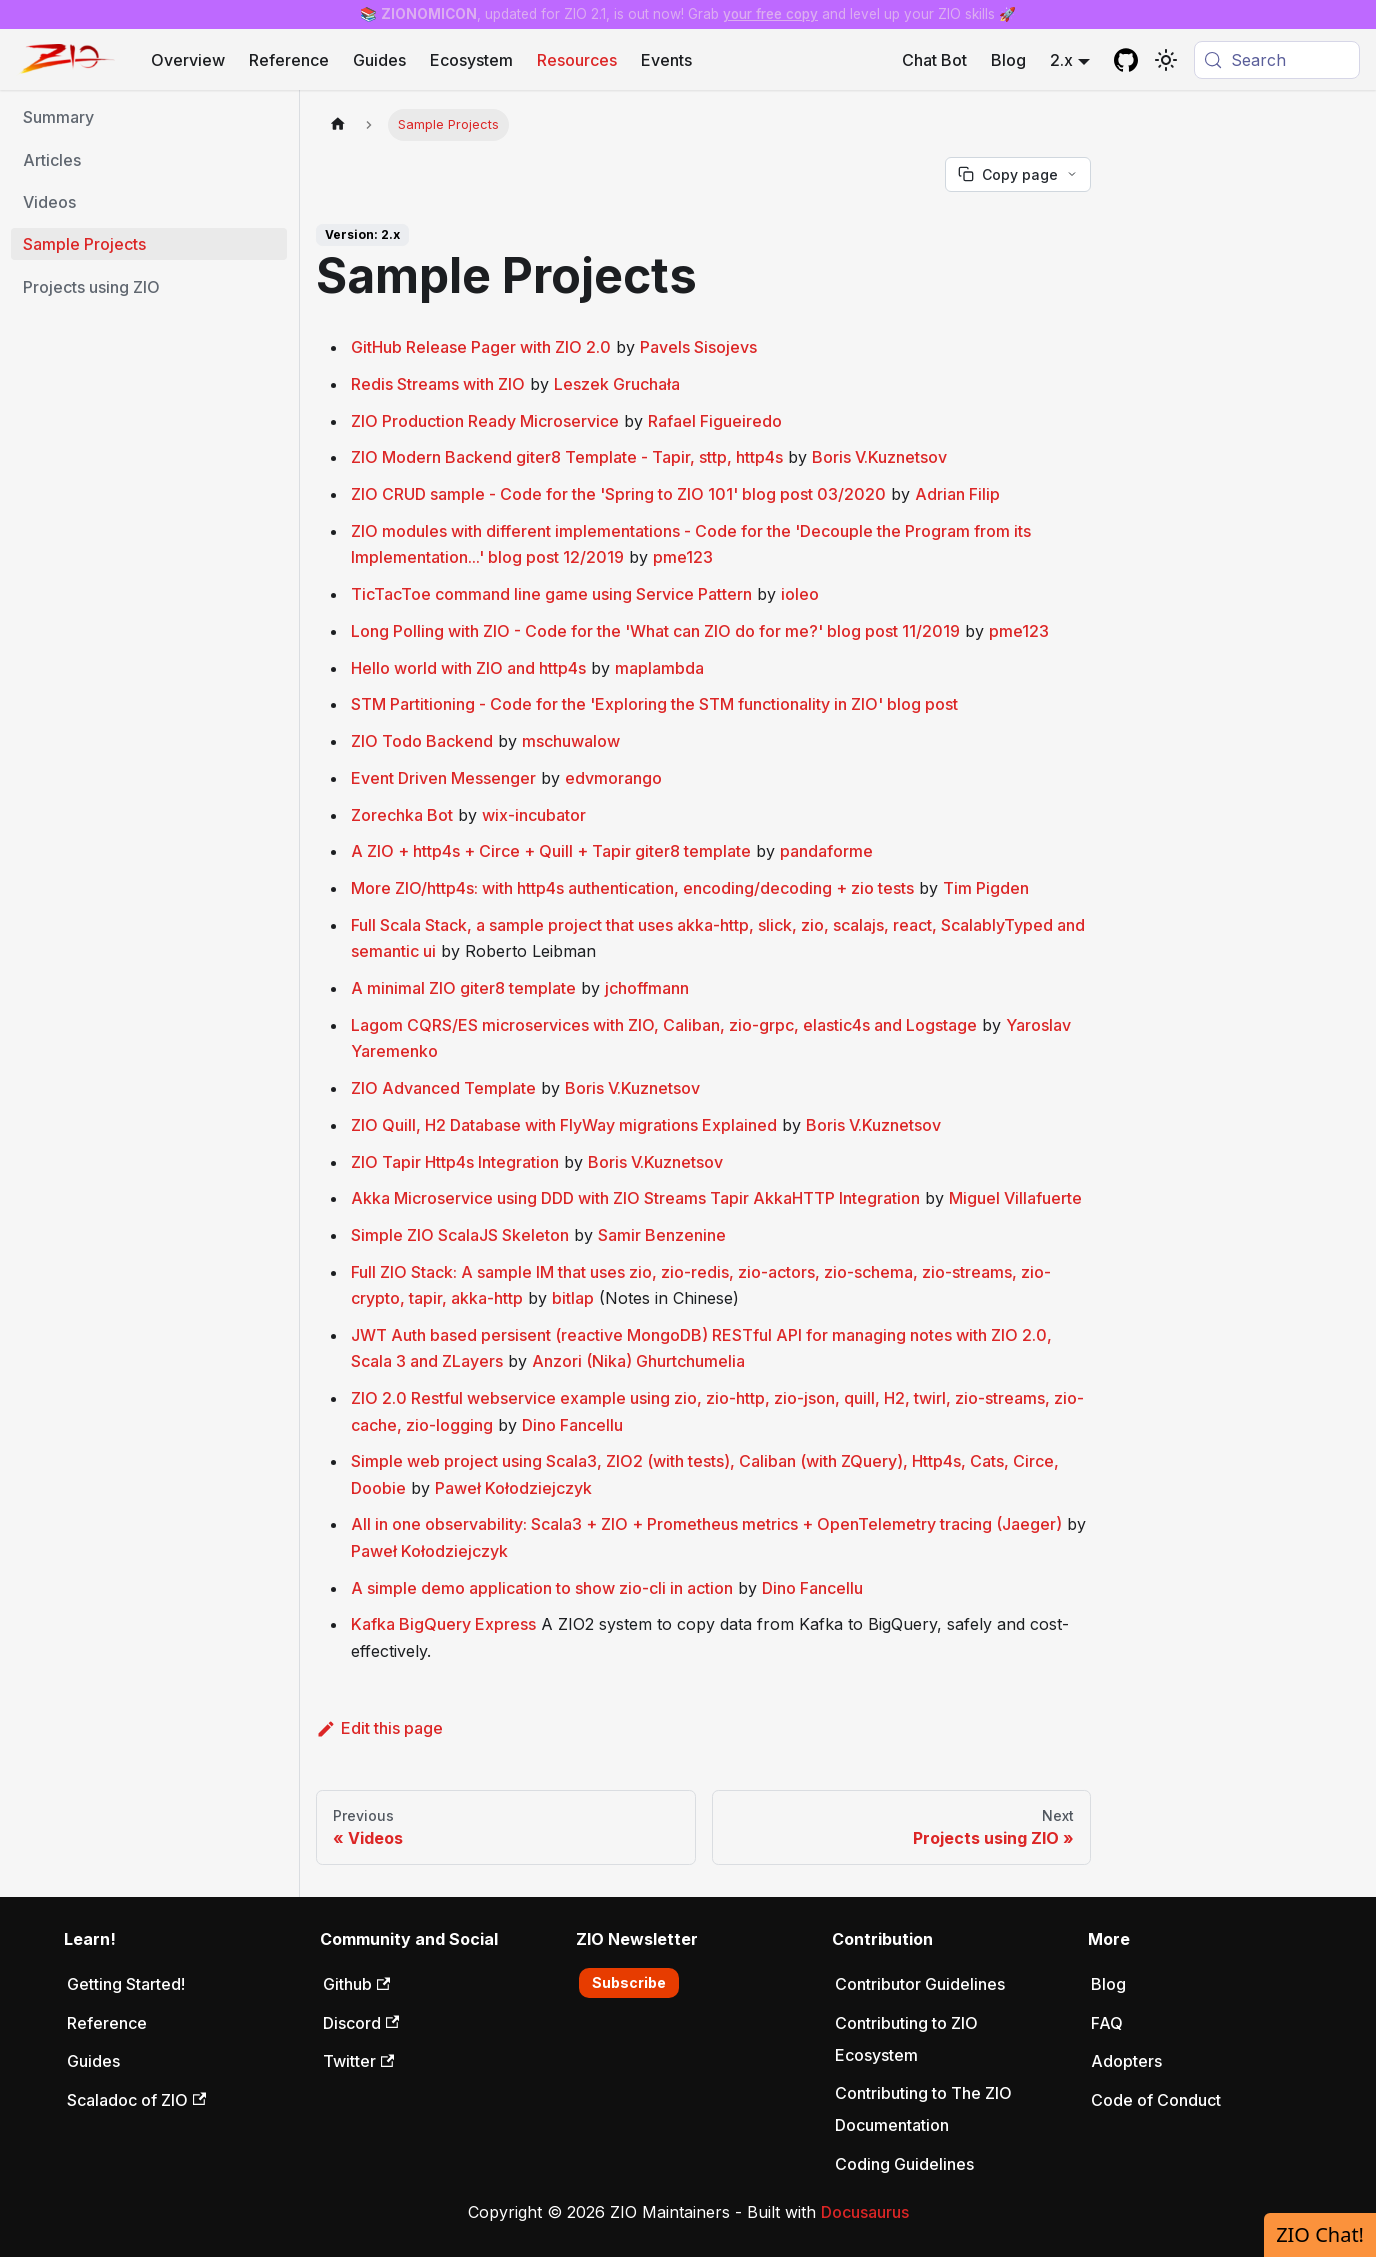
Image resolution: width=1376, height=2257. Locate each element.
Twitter (358, 2061)
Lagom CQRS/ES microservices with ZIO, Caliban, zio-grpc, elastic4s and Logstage (664, 1025)
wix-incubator (534, 815)
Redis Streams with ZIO (438, 384)
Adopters (1126, 2061)
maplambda (659, 668)
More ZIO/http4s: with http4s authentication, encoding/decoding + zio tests (632, 888)
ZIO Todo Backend (422, 741)
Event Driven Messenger (443, 778)
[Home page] (338, 124)
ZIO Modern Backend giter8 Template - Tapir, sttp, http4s (567, 457)
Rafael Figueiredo (715, 421)
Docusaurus (865, 2212)
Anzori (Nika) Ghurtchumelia (638, 1361)
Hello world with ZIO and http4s (468, 668)
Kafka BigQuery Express (443, 1624)
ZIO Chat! (1320, 2234)
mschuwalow (571, 741)
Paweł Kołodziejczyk (513, 1488)
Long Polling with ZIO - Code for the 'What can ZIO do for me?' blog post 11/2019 (655, 631)
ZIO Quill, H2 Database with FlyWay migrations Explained (564, 1125)
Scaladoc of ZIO (136, 2100)
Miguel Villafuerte (1015, 1198)
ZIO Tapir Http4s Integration (455, 1162)
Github (356, 1984)
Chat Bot (934, 60)
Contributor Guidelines (920, 1984)
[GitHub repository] (1126, 60)
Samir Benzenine (662, 1235)
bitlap (573, 1298)
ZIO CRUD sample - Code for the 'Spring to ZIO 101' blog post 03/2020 (618, 494)
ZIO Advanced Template (443, 1088)
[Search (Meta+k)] (1277, 60)
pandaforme (826, 851)
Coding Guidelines (904, 2164)
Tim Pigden (986, 888)
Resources (577, 60)
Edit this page (379, 1728)
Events (666, 60)
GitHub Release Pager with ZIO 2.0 (481, 347)
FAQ (1107, 2023)
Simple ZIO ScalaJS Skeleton (460, 1235)
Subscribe (629, 1982)
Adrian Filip (957, 494)
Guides (379, 60)
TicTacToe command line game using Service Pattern (551, 594)
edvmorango (613, 778)
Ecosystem (471, 60)
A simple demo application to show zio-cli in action (542, 1588)
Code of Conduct (1156, 2100)
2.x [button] (1061, 60)
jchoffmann (647, 988)
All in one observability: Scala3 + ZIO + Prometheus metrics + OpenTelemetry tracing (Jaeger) (706, 1524)
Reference (289, 60)
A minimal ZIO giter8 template (463, 988)
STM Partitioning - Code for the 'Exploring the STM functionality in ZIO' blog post (654, 704)
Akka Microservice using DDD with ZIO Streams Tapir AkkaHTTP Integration (635, 1198)
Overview (188, 60)
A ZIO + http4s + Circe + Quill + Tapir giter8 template (551, 851)
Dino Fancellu (572, 1425)
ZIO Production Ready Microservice (485, 421)
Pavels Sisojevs (698, 347)
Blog (1008, 60)
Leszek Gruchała (617, 384)
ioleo (800, 594)
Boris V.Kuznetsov (879, 457)
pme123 (683, 557)
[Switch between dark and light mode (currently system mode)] (1166, 60)
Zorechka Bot (402, 815)
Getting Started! (126, 1984)
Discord (361, 2023)
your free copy (770, 14)
